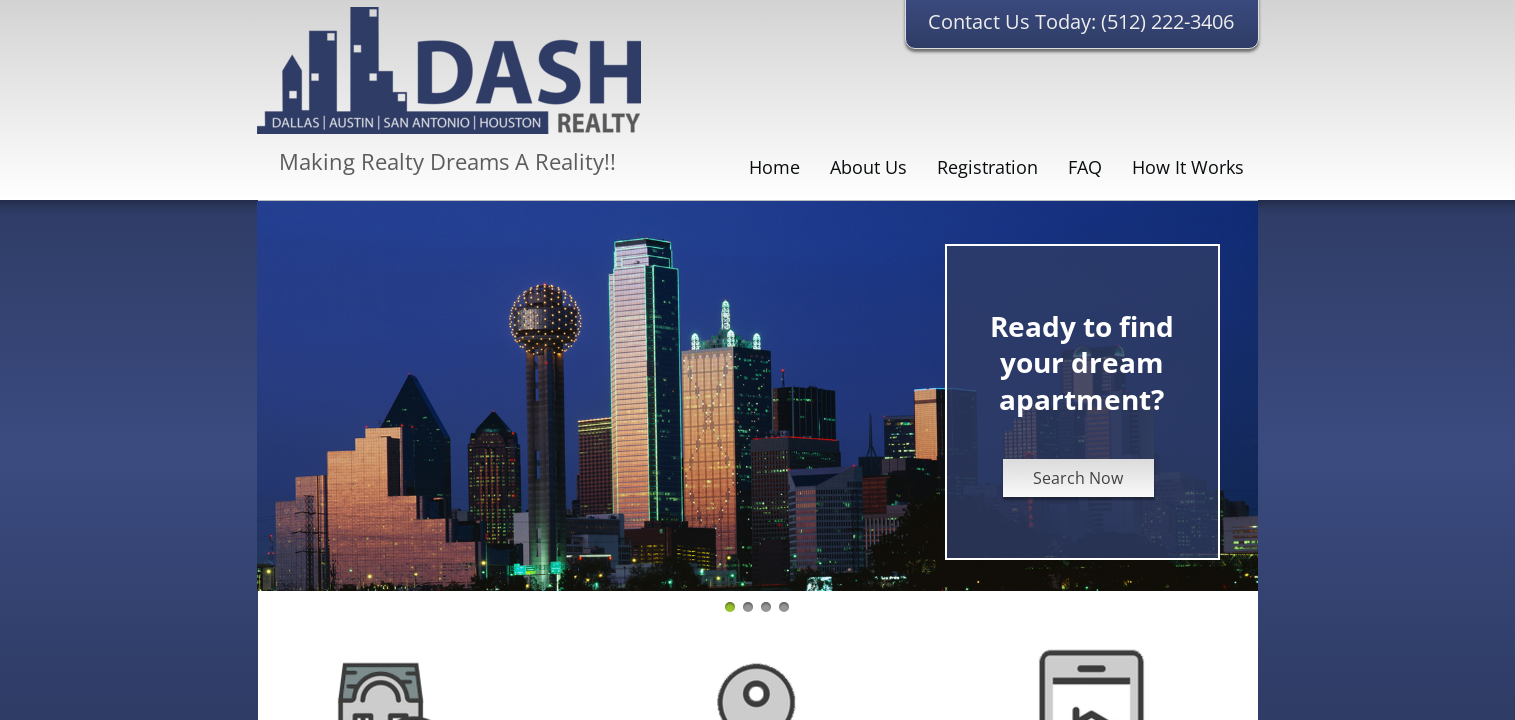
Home (774, 167)
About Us (868, 167)
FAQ (1085, 167)
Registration (987, 167)
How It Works (1188, 167)
